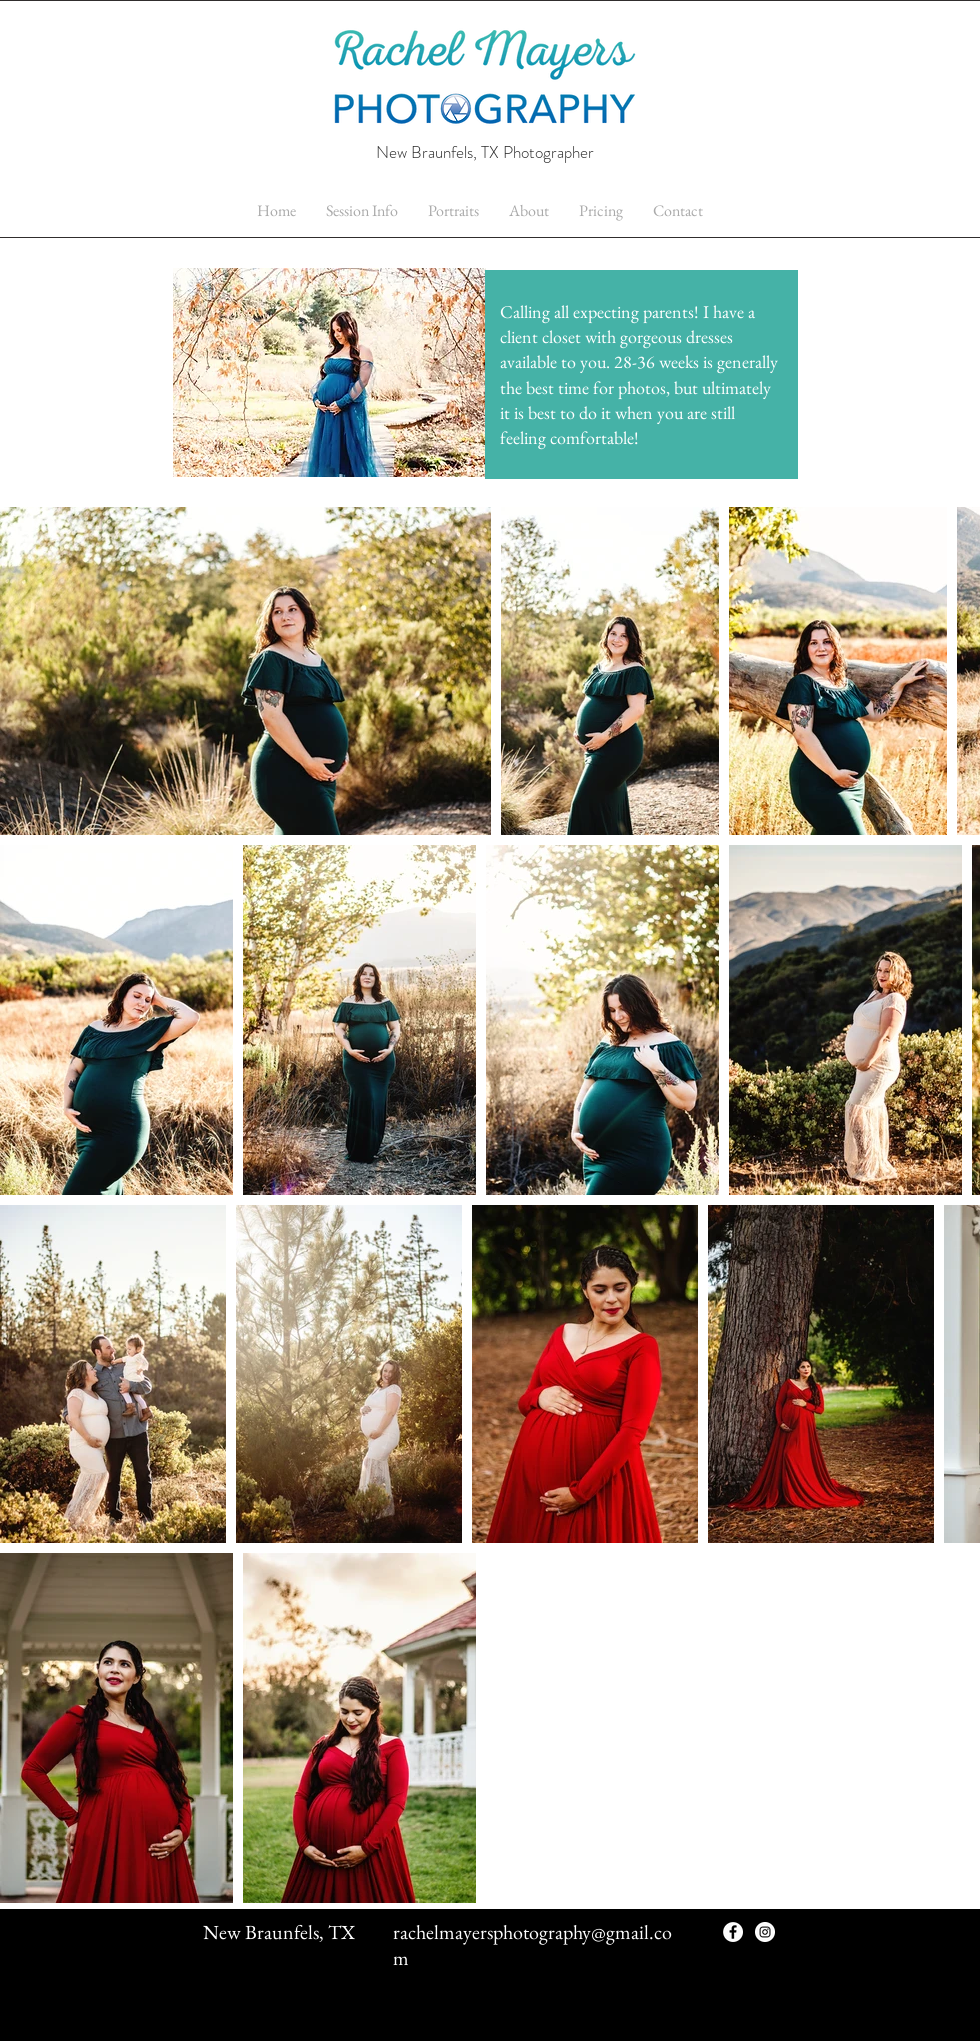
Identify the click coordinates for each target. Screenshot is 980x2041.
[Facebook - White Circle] (733, 1932)
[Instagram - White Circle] (765, 1932)
